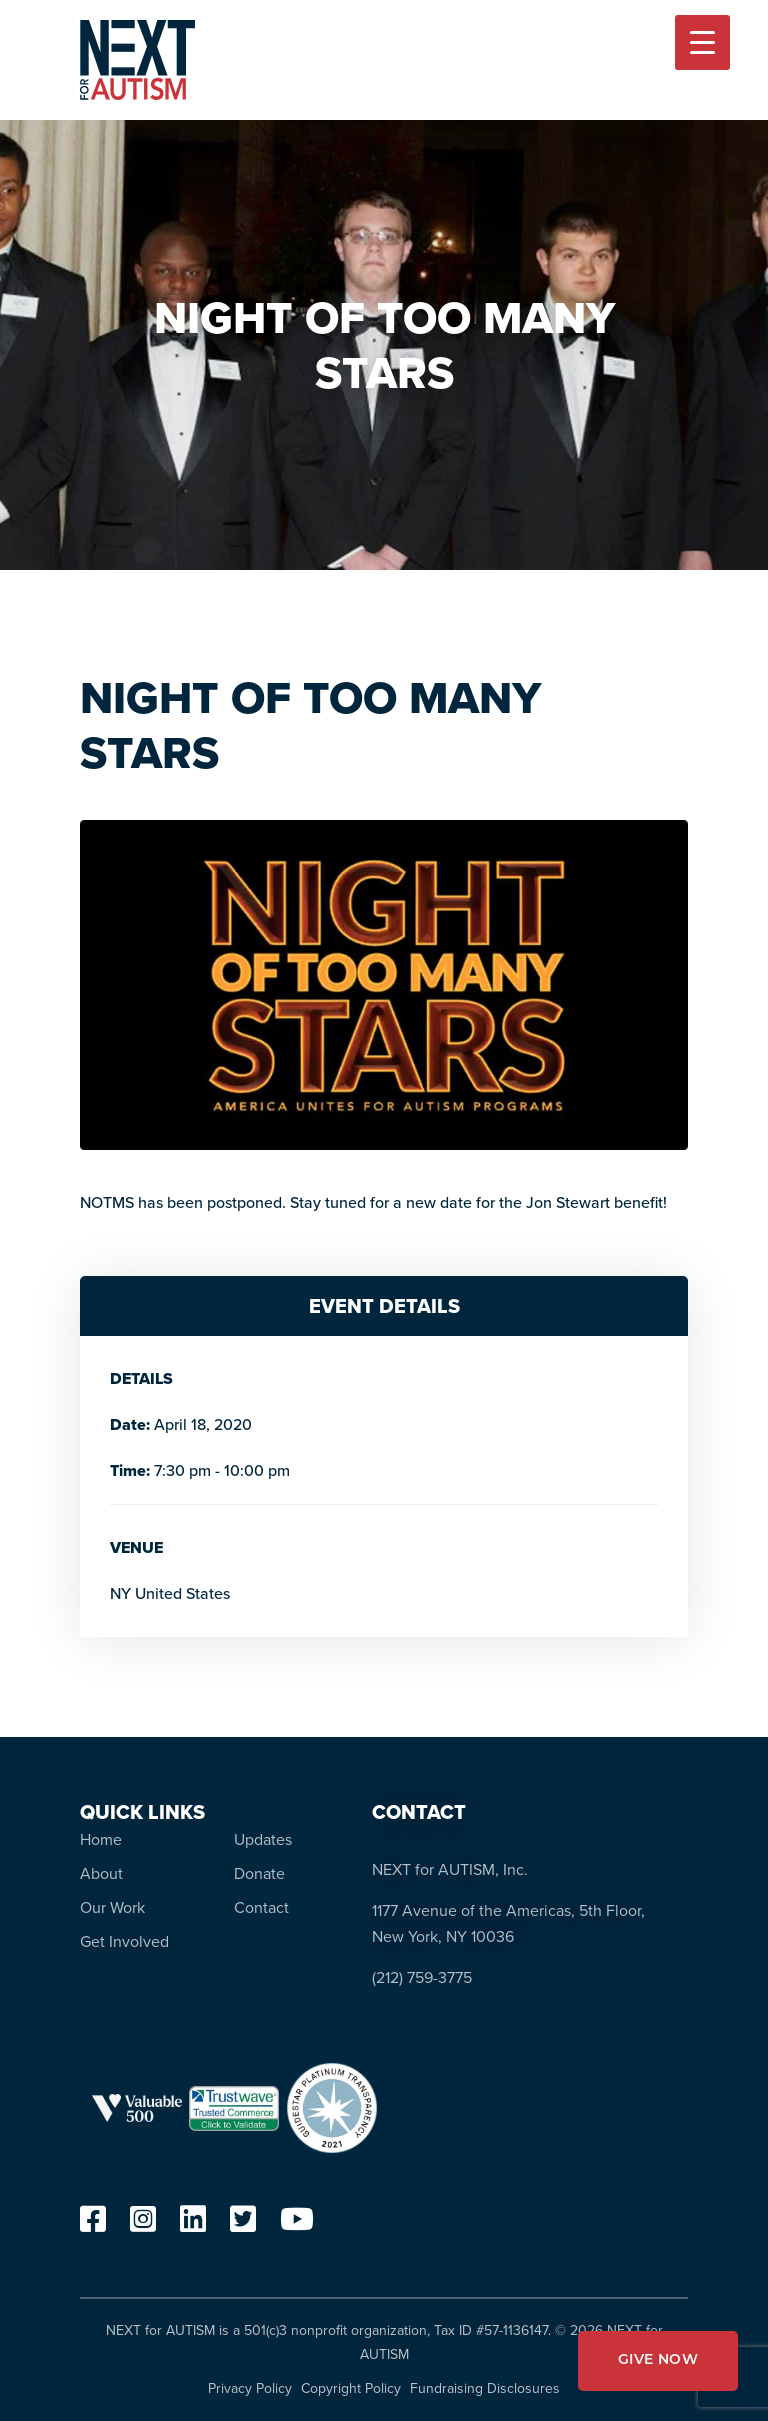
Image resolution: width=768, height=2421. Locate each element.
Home (101, 1839)
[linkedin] (193, 2224)
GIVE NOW (658, 2360)
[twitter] (243, 2224)
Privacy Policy (250, 2388)
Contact (261, 1907)
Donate (259, 1873)
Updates (263, 1839)
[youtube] (297, 2224)
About (101, 1873)
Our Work (112, 1907)
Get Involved (124, 1941)
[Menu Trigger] (702, 42)
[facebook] (93, 2224)
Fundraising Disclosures (485, 2388)
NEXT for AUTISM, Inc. (450, 1869)
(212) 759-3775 (422, 1977)
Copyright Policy (351, 2388)
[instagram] (143, 2224)
